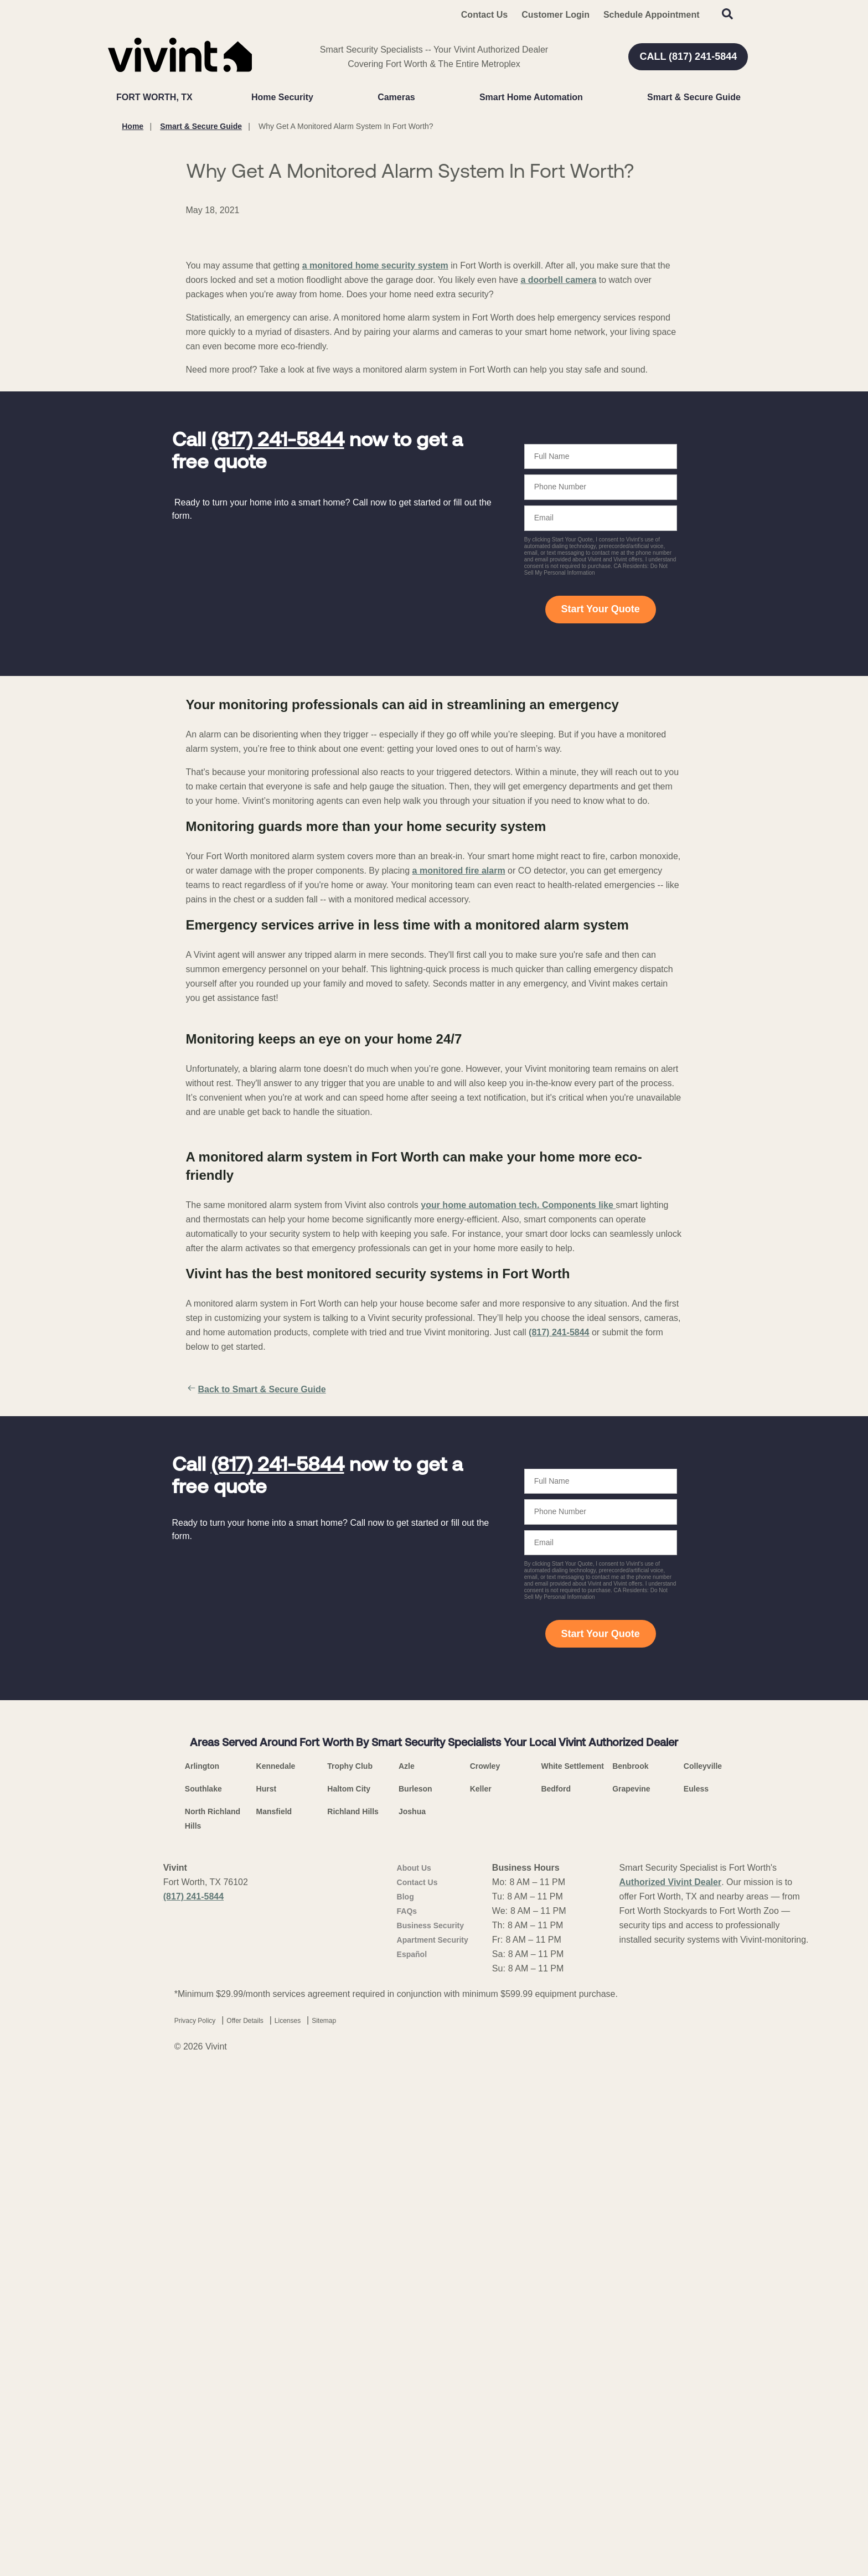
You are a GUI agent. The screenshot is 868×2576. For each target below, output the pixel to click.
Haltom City (348, 2284)
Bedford (556, 2284)
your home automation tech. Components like (518, 1701)
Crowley (485, 2262)
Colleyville (703, 2262)
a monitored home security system (375, 476)
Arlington (202, 2262)
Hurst (266, 2284)
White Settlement (572, 2262)
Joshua (412, 2307)
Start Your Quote (600, 819)
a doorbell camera (558, 490)
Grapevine (631, 2284)
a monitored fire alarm (458, 1080)
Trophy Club (350, 2262)
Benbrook (630, 2262)
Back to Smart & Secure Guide (256, 1885)
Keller (481, 2284)
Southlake (203, 2284)
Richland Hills (353, 2307)
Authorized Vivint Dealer (670, 2378)
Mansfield (274, 2307)
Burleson (415, 2284)
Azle (407, 2262)
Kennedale (276, 2262)
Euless (696, 2284)
